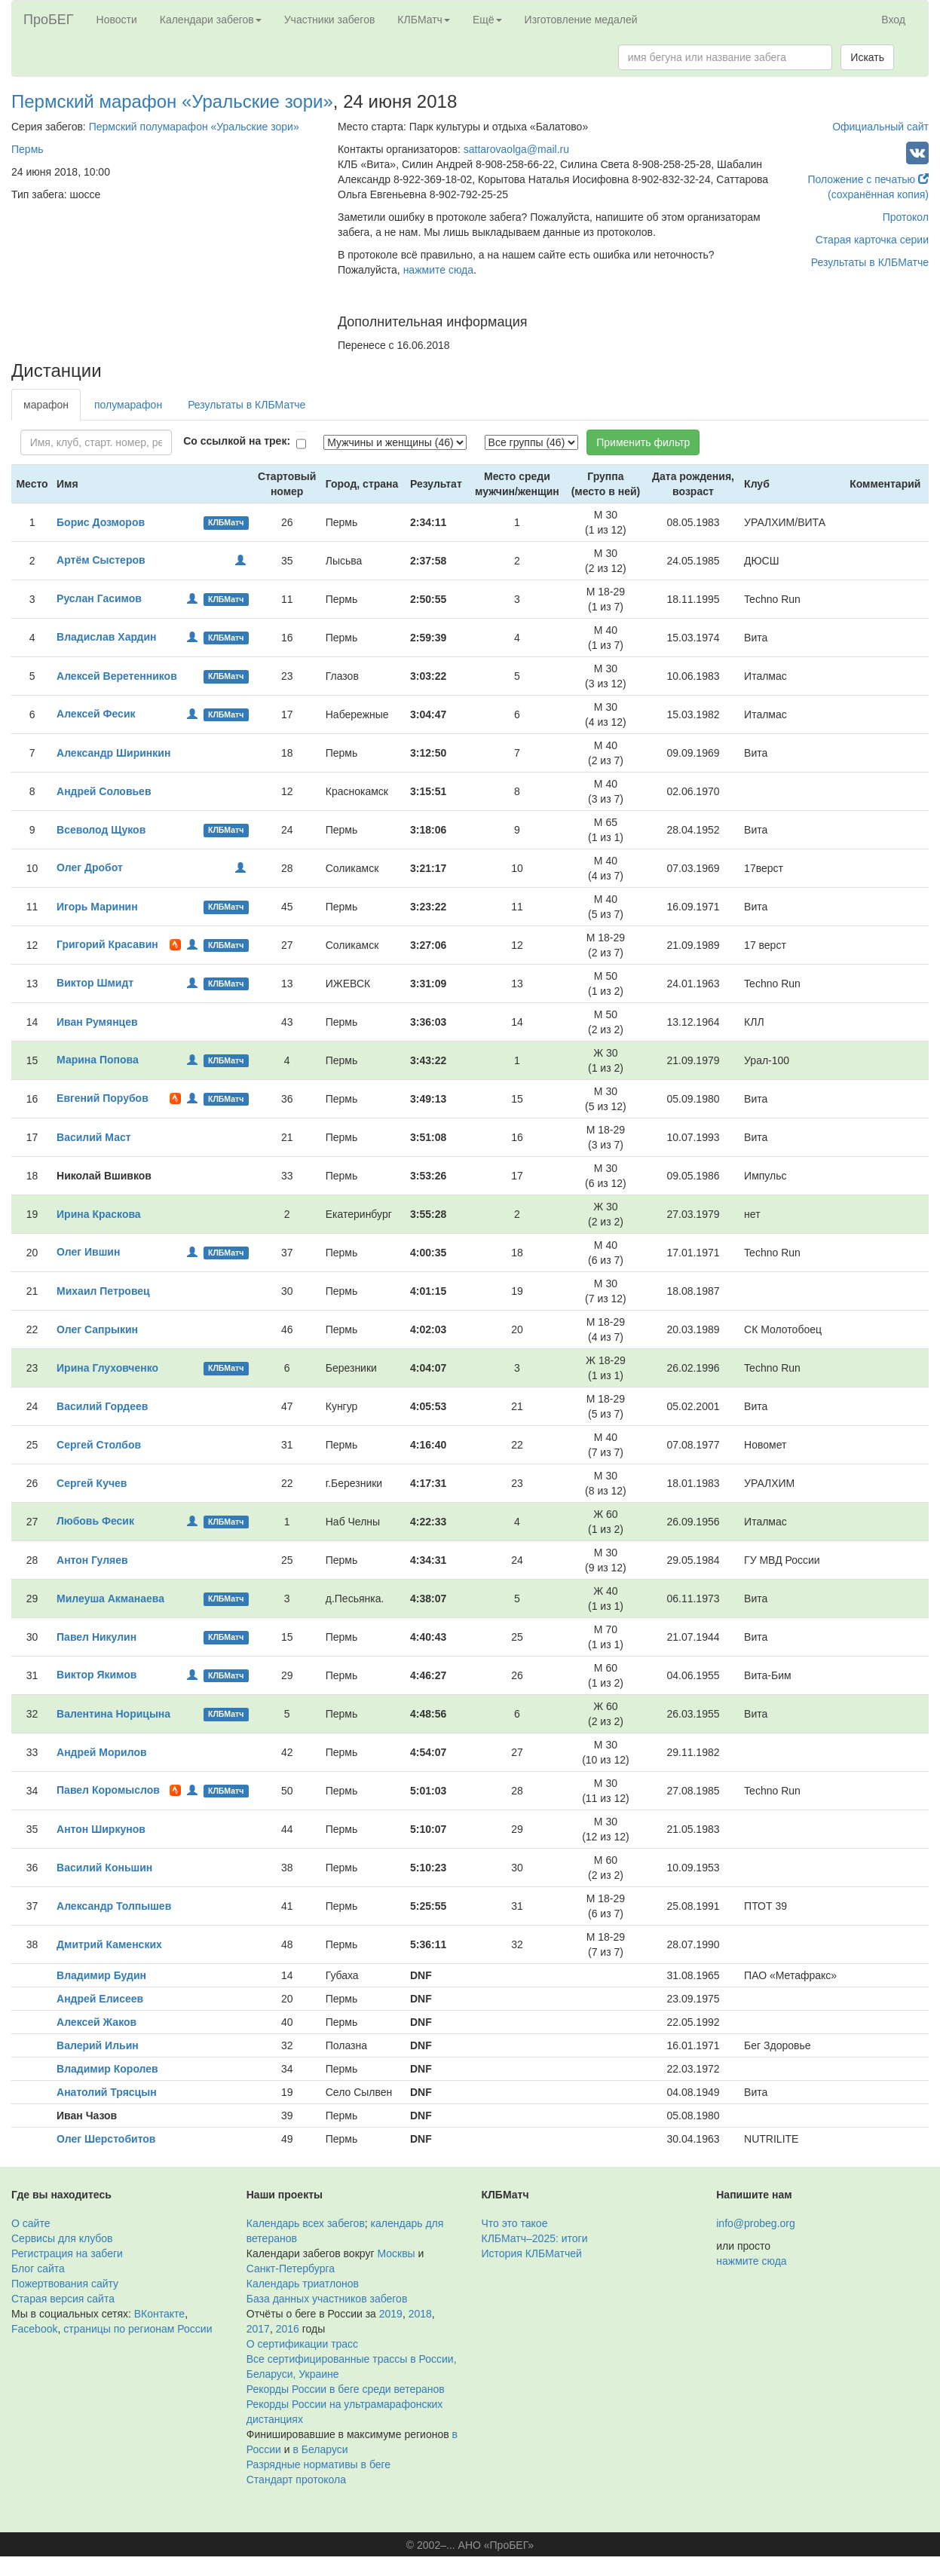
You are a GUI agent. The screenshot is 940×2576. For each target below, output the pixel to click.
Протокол (906, 217)
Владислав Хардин (107, 637)
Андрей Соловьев (104, 791)
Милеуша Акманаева (110, 1598)
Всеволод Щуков (101, 830)
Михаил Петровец (103, 1291)
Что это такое (515, 2223)
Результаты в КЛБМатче (870, 262)
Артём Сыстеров (101, 560)
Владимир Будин (101, 1975)
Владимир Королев (107, 2069)
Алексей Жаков (96, 2022)
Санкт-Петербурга (290, 2268)
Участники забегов (329, 20)
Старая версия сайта (63, 2299)
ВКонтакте (159, 2314)
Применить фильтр (643, 442)
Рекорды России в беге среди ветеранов (345, 2389)
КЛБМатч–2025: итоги (535, 2238)
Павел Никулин (96, 1637)
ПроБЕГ (48, 19)
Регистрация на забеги (67, 2253)
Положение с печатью (868, 179)
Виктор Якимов (96, 1675)
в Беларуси (320, 2449)
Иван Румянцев (97, 1022)
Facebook (34, 2329)
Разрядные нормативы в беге (318, 2464)
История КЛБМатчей (532, 2253)
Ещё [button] (487, 20)
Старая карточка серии (872, 240)
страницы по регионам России (137, 2329)
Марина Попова (98, 1060)
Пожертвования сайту (64, 2284)
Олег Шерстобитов (106, 2139)
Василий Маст (94, 1137)
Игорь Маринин (97, 907)
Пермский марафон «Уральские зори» (172, 101)
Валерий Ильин (98, 2045)
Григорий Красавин (107, 944)
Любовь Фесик (95, 1521)
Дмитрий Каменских (109, 1944)
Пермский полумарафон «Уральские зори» (194, 127)
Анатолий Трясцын (107, 2092)
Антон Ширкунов (101, 1829)
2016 (287, 2329)
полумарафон (128, 405)
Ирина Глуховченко (107, 1368)
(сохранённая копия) (878, 194)
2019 (391, 2314)
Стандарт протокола (296, 2480)
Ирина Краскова (99, 1214)
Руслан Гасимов (99, 598)
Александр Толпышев (114, 1906)
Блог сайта (38, 2268)
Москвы (396, 2253)
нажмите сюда (438, 270)
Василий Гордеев (102, 1406)
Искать (867, 57)
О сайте (30, 2223)
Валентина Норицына (113, 1714)
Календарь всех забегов (305, 2223)
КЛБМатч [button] (423, 20)
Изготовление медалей (581, 20)
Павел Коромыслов (108, 1790)
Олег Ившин (88, 1252)
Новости (116, 20)
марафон (46, 405)
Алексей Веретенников (117, 676)
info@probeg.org (755, 2223)
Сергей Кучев (92, 1483)
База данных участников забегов (327, 2299)
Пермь (27, 149)
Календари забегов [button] (211, 20)
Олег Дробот (90, 867)
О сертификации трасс (302, 2344)
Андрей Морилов (102, 1752)
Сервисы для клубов (62, 2238)
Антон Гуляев (92, 1560)
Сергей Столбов (99, 1445)
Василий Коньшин (104, 1868)
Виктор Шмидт (95, 983)
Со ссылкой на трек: (236, 441)
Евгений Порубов (103, 1098)
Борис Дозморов (101, 522)
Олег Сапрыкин (97, 1329)
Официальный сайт (880, 127)
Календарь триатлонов (302, 2284)
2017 (258, 2329)
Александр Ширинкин (113, 753)
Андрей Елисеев (100, 1999)
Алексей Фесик (96, 714)
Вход (893, 20)
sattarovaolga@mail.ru (516, 149)
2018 (420, 2314)
